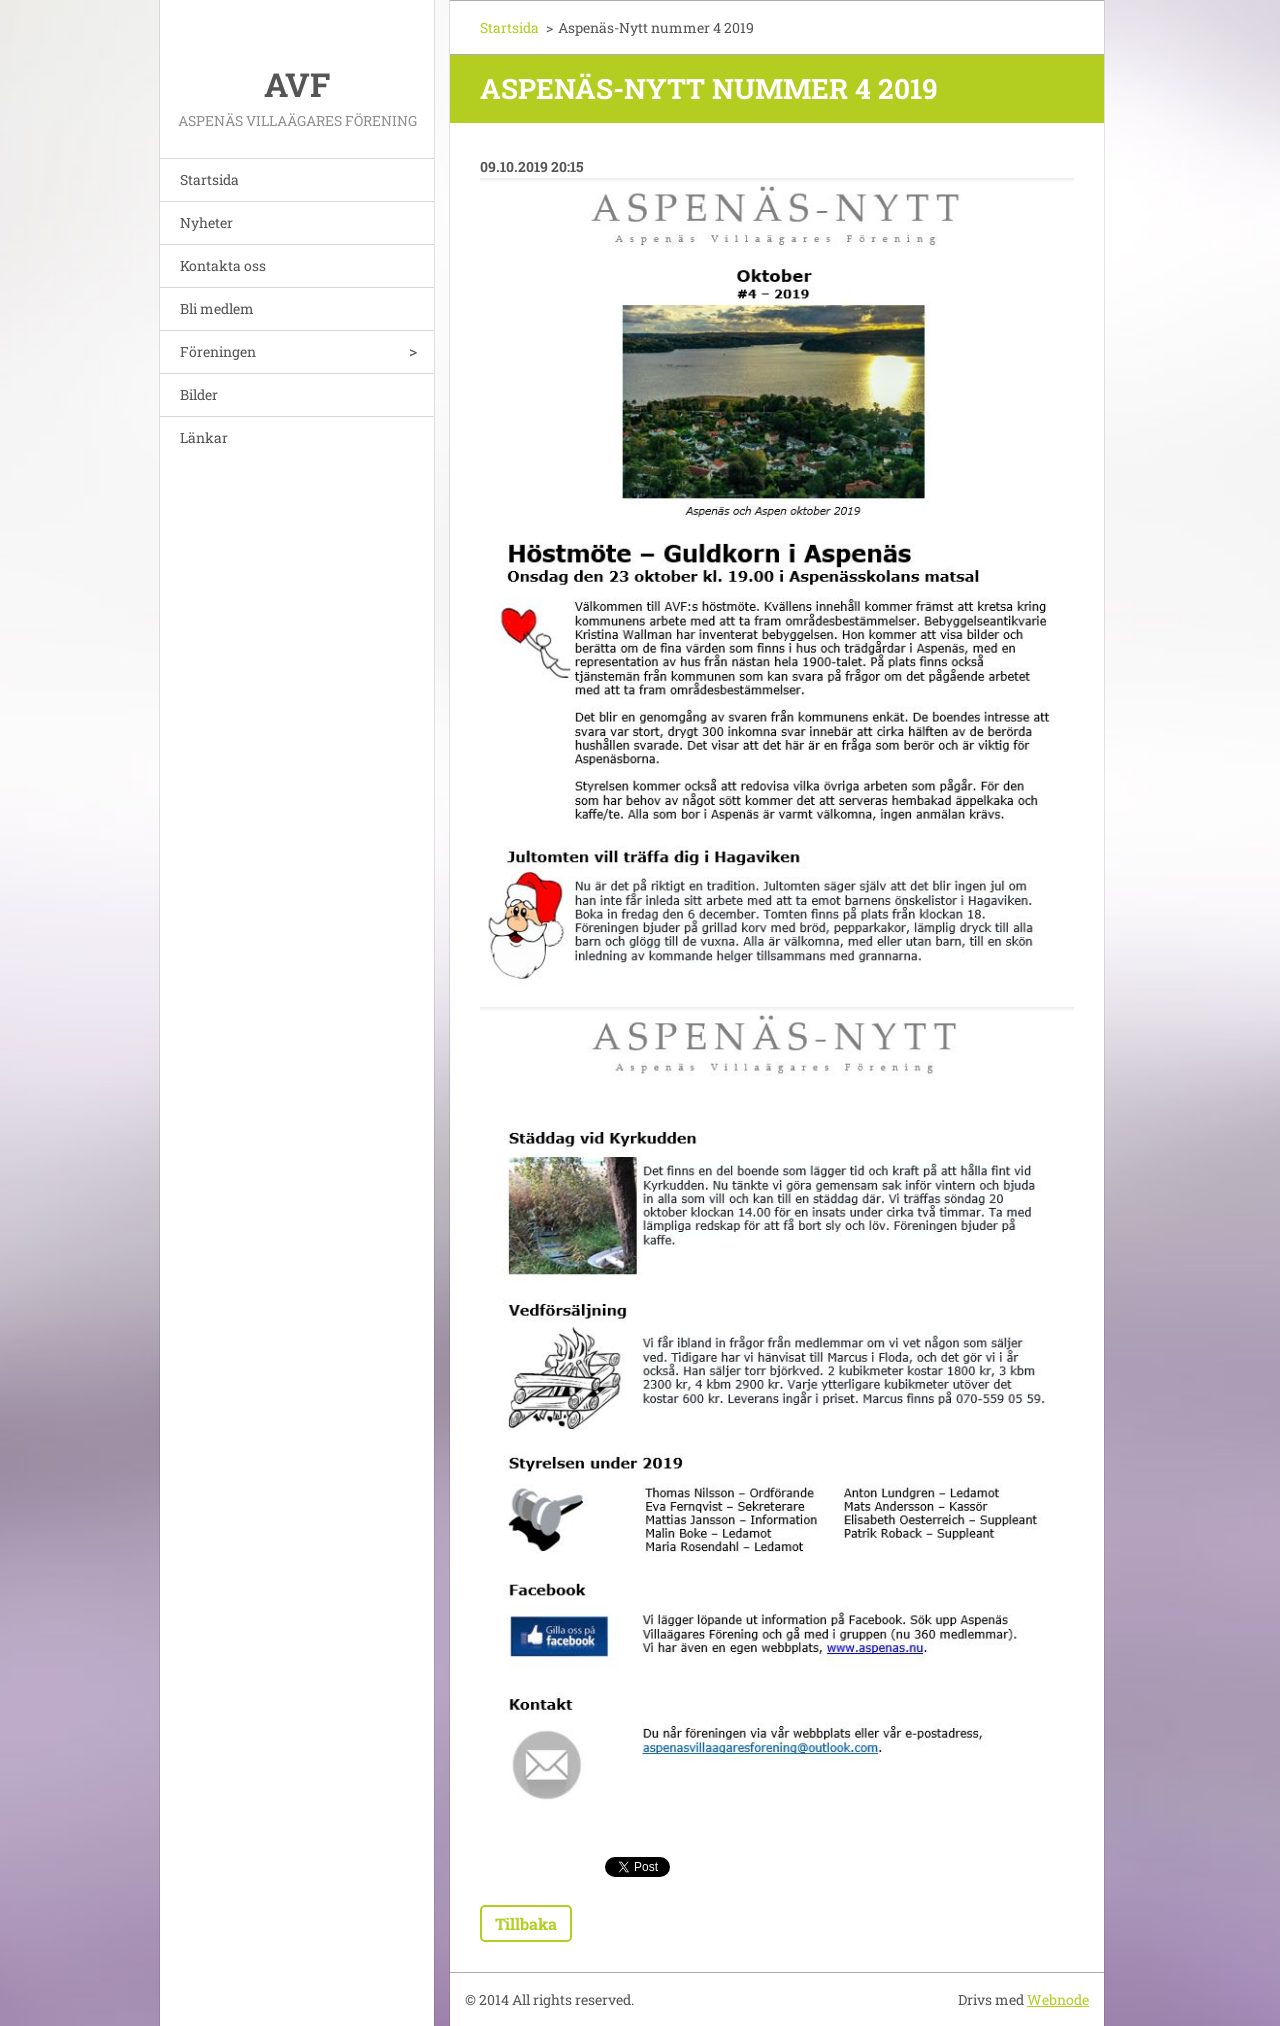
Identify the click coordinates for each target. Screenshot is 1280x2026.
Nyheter (206, 222)
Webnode (1058, 1999)
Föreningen (218, 351)
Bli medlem (217, 308)
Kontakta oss (223, 265)
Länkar (204, 437)
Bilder (199, 394)
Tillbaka (526, 1923)
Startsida (209, 179)
